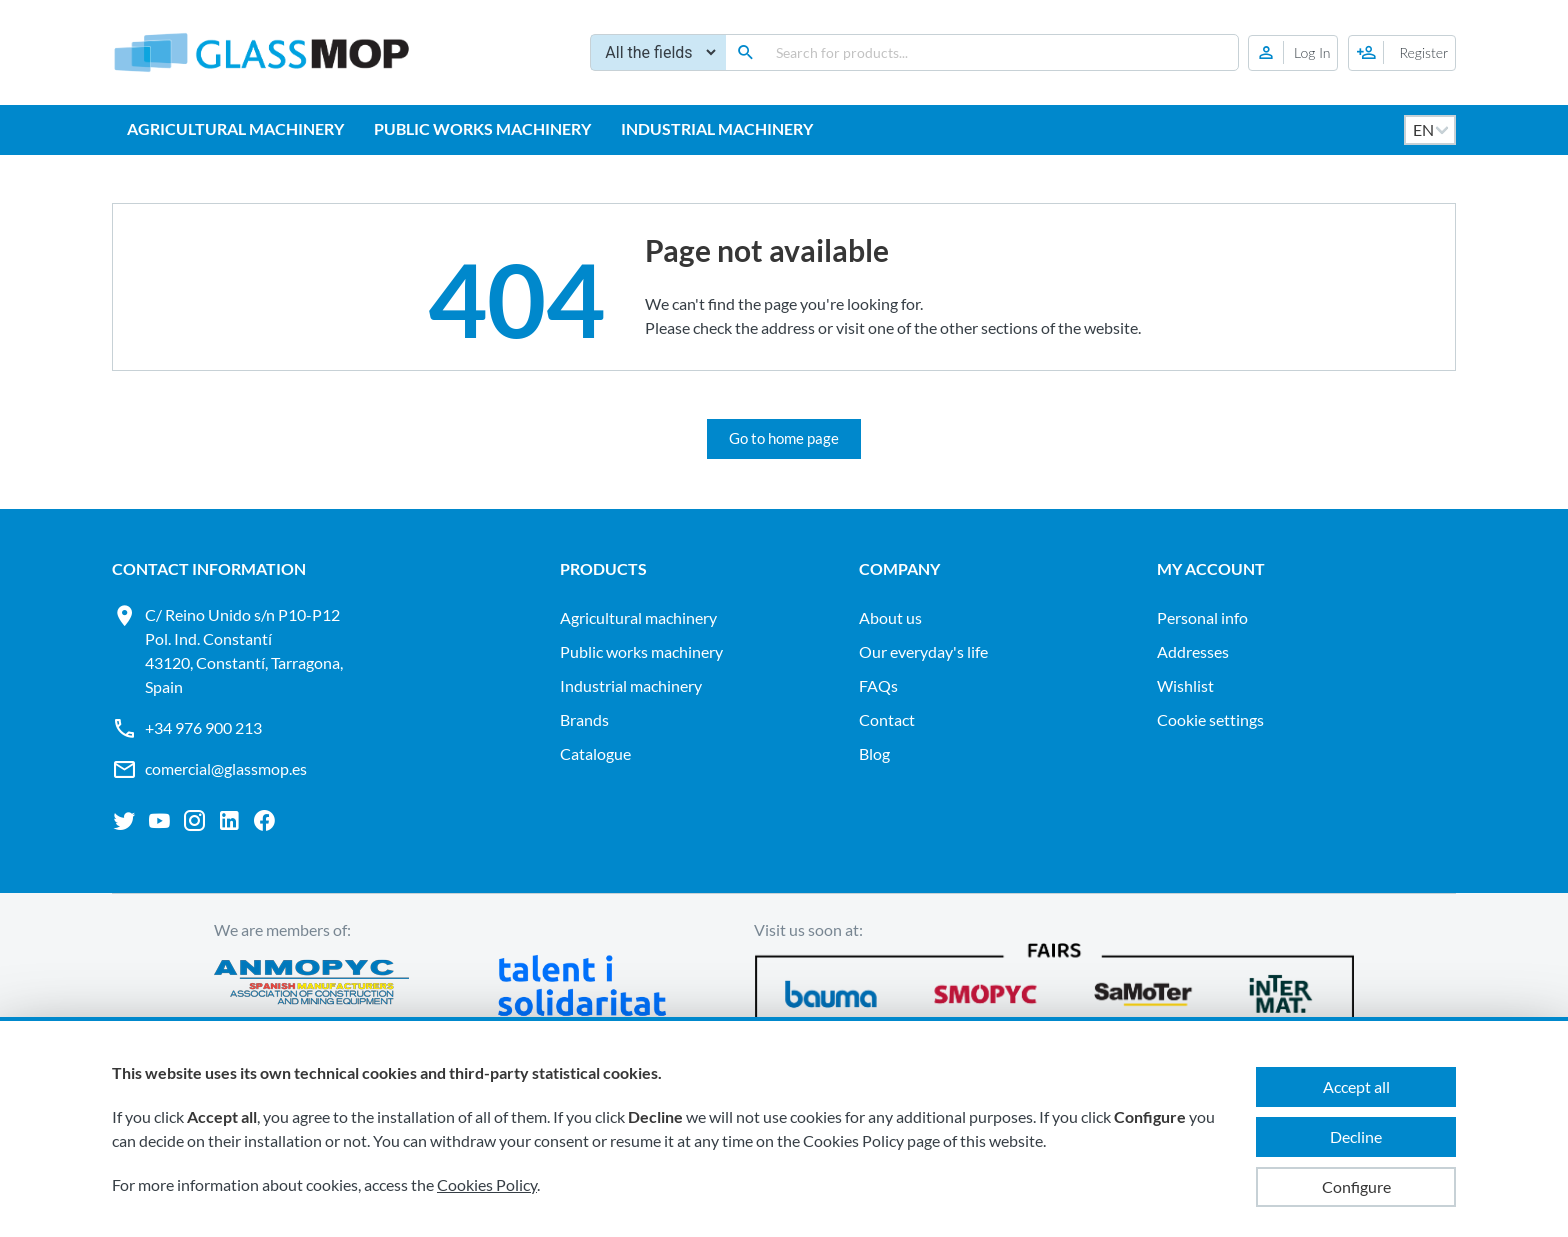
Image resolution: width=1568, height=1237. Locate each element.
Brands (584, 719)
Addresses (1193, 651)
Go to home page (784, 438)
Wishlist (1185, 685)
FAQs (878, 685)
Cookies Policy (487, 1184)
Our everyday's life (923, 651)
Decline (1356, 1136)
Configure (1356, 1186)
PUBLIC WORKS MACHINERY (482, 128)
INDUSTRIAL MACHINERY (717, 128)
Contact (887, 719)
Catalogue (595, 753)
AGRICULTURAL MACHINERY (235, 128)
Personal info (1202, 617)
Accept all (1356, 1086)
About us (890, 617)
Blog (874, 753)
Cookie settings (1210, 719)
